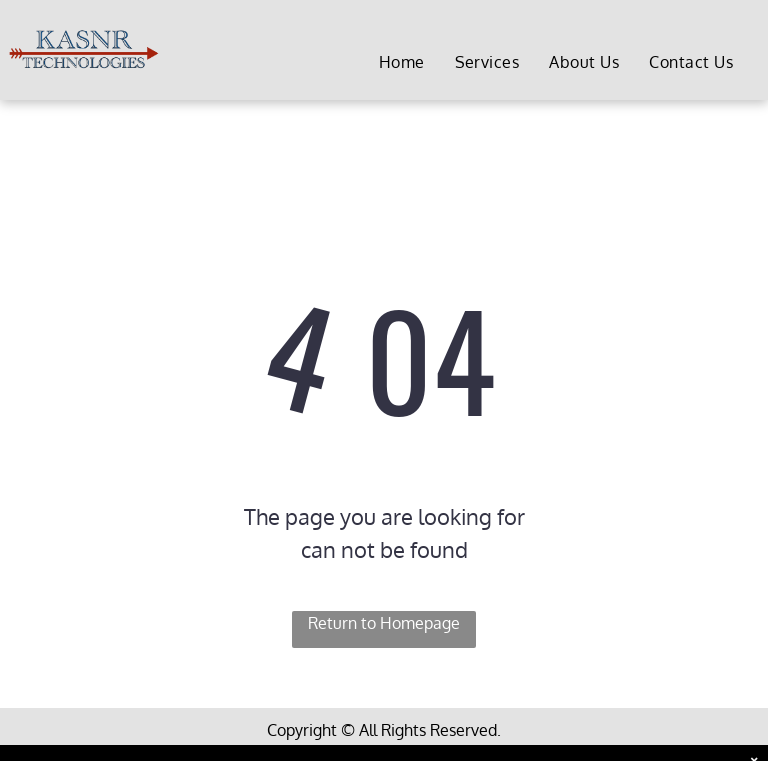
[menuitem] (402, 62)
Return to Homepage (384, 623)
